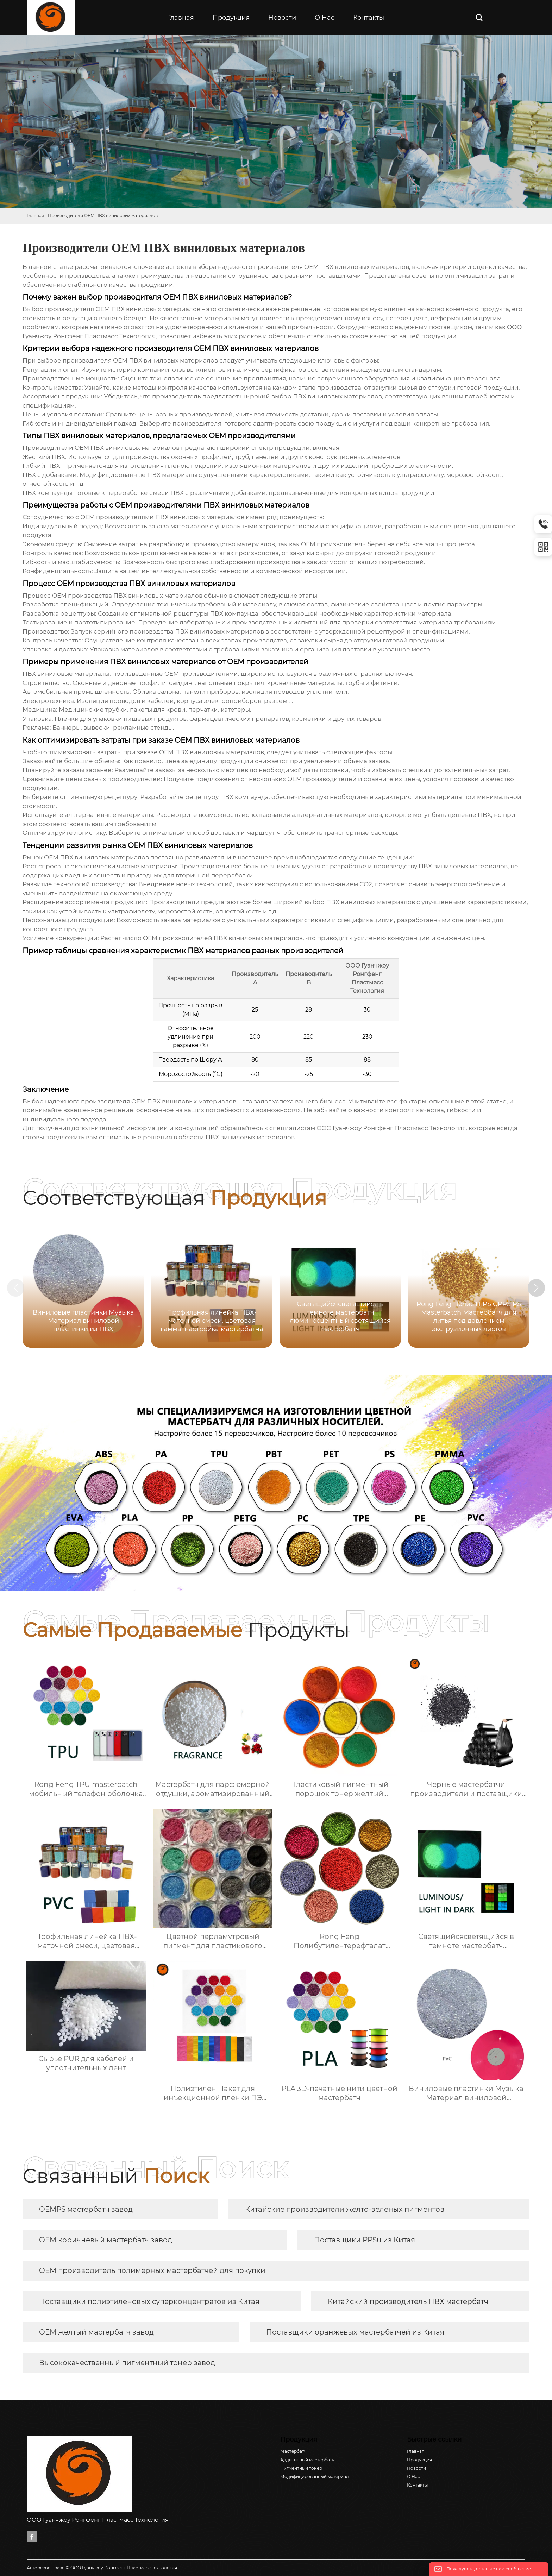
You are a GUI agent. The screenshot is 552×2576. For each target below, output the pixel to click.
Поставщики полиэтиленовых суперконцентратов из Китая (149, 2301)
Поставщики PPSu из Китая (364, 2240)
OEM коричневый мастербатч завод (105, 2240)
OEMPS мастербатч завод (86, 2209)
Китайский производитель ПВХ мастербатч (408, 2301)
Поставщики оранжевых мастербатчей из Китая (355, 2332)
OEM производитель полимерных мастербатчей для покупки (152, 2270)
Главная (35, 215)
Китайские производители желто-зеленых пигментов (344, 2209)
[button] (537, 1288)
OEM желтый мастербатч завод (96, 2332)
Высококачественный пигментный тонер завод (127, 2362)
